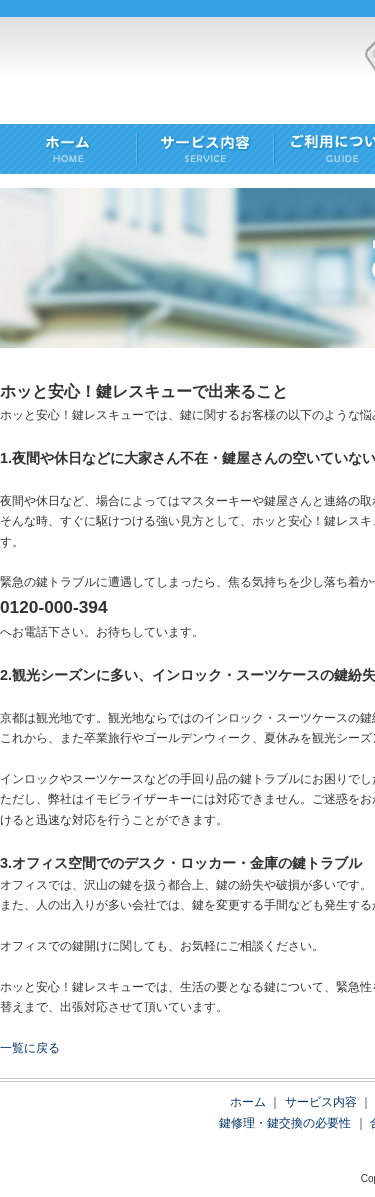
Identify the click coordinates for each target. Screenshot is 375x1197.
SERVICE (205, 151)
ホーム (248, 1102)
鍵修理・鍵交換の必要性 (285, 1123)
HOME (68, 151)
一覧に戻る (30, 1048)
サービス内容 (321, 1102)
